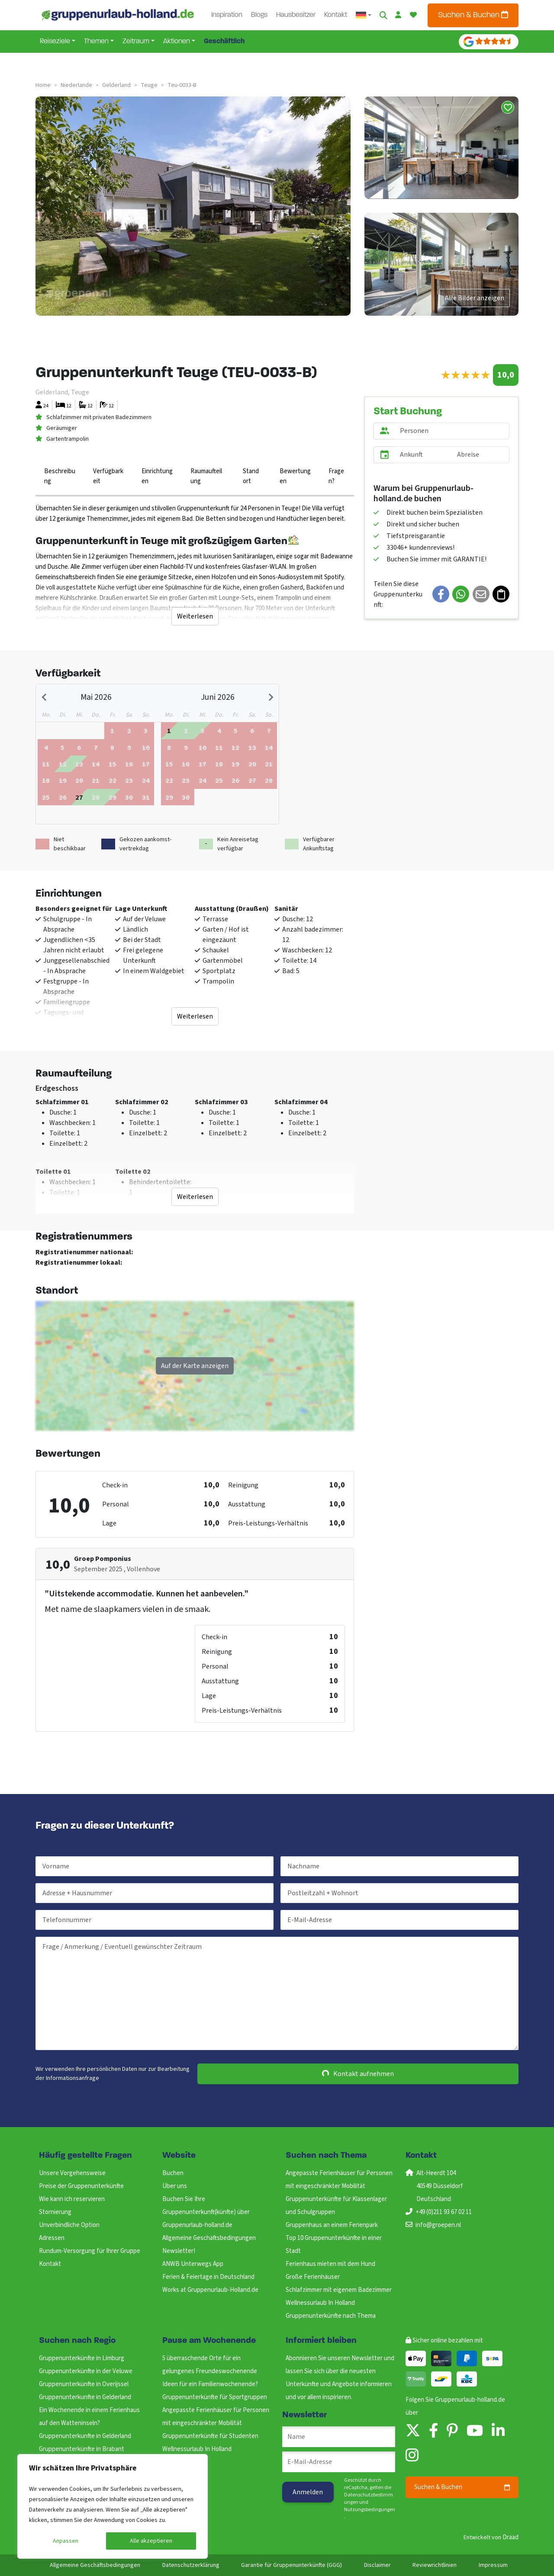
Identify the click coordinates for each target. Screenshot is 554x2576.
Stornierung (55, 2212)
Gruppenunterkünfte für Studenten (210, 2436)
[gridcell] (79, 797)
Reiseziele (55, 41)
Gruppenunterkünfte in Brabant (81, 2449)
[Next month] (269, 697)
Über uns (174, 2186)
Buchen (173, 2173)
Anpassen (65, 2541)
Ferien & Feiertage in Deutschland (208, 2276)
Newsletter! (178, 2251)
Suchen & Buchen (473, 14)
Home (43, 85)
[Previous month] (45, 697)
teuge (149, 85)
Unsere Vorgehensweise (72, 2173)
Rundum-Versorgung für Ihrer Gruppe (89, 2251)
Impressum (493, 2565)
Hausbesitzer (296, 15)
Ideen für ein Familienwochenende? (210, 2384)
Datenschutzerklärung (190, 2565)
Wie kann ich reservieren (72, 2199)
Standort (251, 476)
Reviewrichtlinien (434, 2565)
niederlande (76, 85)
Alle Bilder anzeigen (474, 298)
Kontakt (335, 15)
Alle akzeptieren (151, 2541)
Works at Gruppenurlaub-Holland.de (210, 2289)
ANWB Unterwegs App (192, 2263)
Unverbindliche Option (69, 2225)
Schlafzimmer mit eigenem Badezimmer (339, 2289)
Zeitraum (135, 41)
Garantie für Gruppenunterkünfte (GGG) (291, 2565)
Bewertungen (295, 476)
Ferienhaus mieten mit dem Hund (330, 2263)
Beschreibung (59, 476)
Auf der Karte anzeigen (195, 1366)
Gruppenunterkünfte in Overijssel (84, 2384)
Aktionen (176, 41)
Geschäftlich (224, 41)
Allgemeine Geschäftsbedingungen (209, 2238)
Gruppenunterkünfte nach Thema (331, 2315)
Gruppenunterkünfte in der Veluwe (85, 2371)
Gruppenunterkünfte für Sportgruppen (214, 2397)
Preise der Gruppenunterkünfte (81, 2186)
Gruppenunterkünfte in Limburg (81, 2358)
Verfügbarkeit (108, 476)
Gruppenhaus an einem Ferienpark (332, 2225)
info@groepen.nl (438, 2225)
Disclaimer (377, 2565)
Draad (510, 2537)
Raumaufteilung (206, 476)
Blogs (259, 15)
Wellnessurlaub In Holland (320, 2302)
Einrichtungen (157, 476)
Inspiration (226, 15)
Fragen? (336, 476)
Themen (96, 41)
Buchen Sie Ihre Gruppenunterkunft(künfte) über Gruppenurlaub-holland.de (206, 2212)
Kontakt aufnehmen (358, 2074)
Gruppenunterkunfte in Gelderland (85, 2397)
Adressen (51, 2238)
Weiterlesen (195, 616)
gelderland (116, 85)
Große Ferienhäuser (313, 2276)
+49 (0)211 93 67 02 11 (444, 2212)
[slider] (465, 375)
